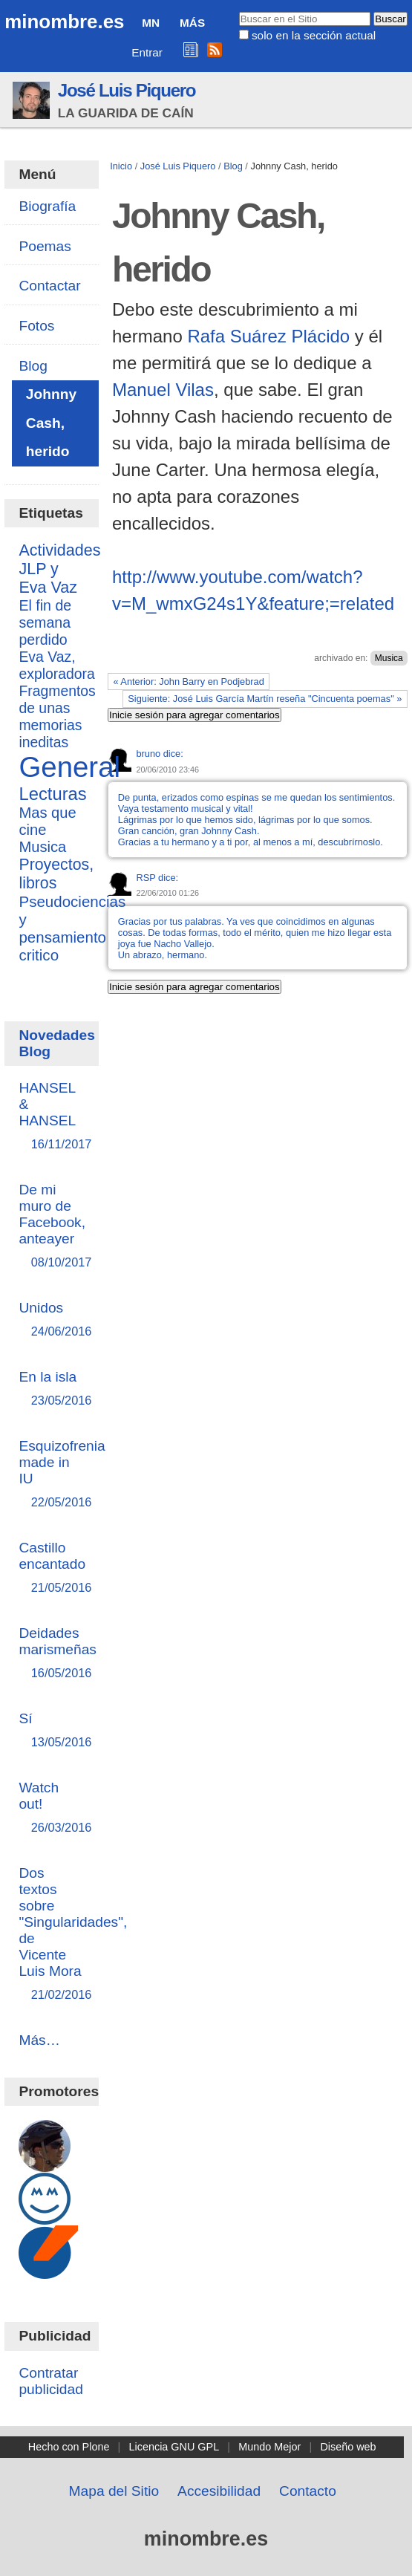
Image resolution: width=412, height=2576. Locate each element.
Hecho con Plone (69, 2447)
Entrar (147, 52)
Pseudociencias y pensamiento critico (72, 928)
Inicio (121, 166)
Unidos (51, 1320)
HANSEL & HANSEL (51, 1117)
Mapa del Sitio (114, 2491)
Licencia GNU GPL (174, 2447)
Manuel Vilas (163, 390)
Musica (389, 658)
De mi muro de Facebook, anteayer (52, 1227)
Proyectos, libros (56, 874)
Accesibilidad (219, 2491)
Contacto (307, 2491)
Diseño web (348, 2447)
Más (192, 22)
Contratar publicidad (50, 2381)
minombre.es (64, 21)
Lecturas (52, 794)
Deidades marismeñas (58, 1653)
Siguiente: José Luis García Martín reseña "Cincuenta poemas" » (265, 698)
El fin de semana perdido (45, 622)
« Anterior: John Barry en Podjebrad (188, 681)
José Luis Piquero (127, 90)
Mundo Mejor (269, 2447)
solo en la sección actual (314, 35)
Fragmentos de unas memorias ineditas (57, 716)
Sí (51, 1731)
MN (151, 22)
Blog (233, 166)
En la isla (51, 1389)
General (69, 767)
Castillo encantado (52, 1568)
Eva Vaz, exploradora (56, 665)
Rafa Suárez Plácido (268, 336)
